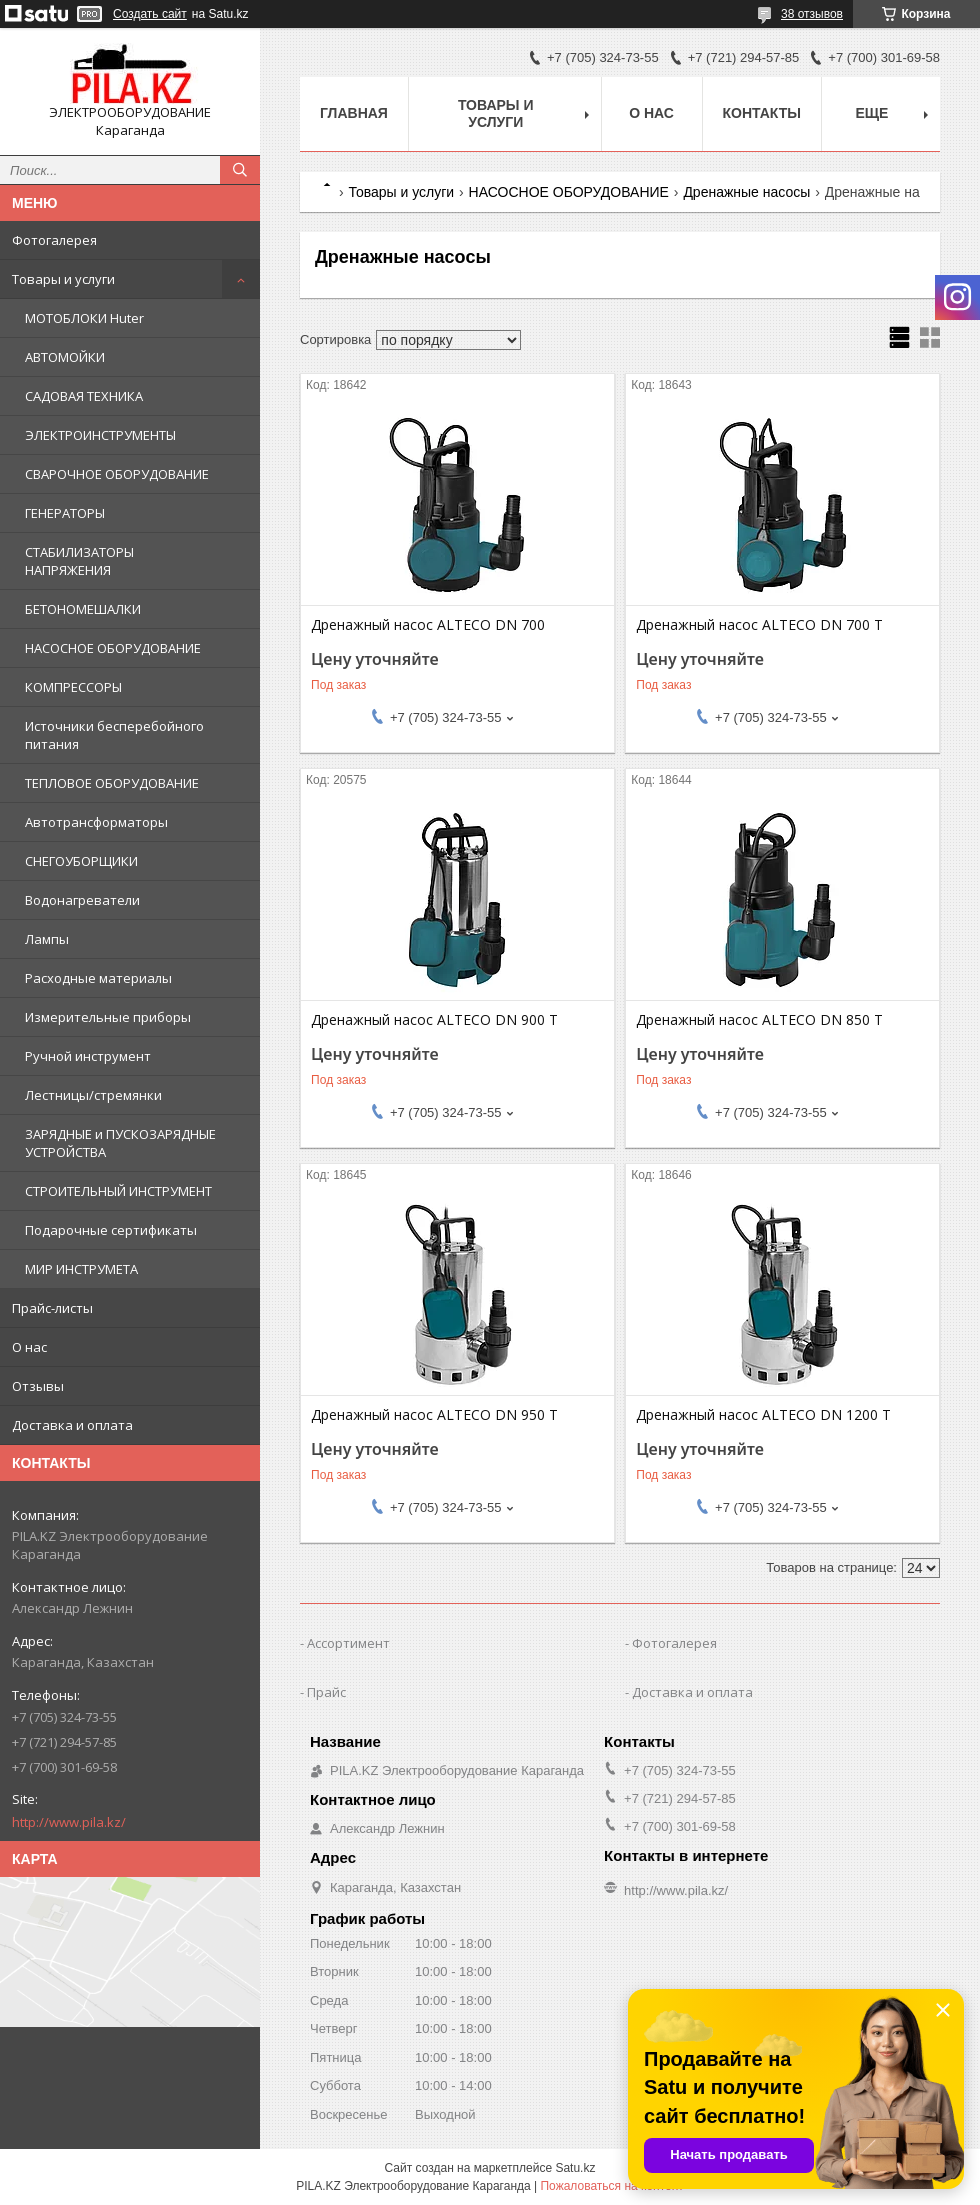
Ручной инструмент (88, 1056)
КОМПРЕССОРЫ (73, 687)
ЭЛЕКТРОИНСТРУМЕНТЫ (100, 435)
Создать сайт (150, 14)
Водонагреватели (82, 900)
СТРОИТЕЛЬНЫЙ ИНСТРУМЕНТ (118, 1191)
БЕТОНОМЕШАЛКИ (83, 609)
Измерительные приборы (108, 1017)
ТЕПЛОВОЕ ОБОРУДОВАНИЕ (112, 783)
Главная (354, 113)
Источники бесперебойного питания (114, 735)
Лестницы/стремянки (93, 1095)
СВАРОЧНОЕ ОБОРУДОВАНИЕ (117, 474)
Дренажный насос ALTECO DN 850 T (759, 1020)
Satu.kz (575, 2168)
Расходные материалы (98, 978)
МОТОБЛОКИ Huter (84, 318)
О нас (29, 1347)
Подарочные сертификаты (111, 1230)
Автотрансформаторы (96, 822)
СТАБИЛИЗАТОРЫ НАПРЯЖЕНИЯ (79, 561)
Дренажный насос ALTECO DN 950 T (434, 1415)
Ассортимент (348, 1643)
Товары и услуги (63, 279)
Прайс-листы (52, 1308)
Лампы (47, 939)
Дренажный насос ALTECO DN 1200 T (763, 1415)
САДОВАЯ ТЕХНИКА (84, 396)
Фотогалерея (54, 240)
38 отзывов (812, 14)
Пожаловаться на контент (611, 2186)
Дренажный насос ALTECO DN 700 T (759, 625)
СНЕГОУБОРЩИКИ (81, 861)
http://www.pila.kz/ (69, 1822)
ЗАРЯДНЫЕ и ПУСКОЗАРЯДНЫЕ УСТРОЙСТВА (120, 1143)
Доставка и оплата (72, 1425)
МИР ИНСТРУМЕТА (81, 1269)
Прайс (326, 1692)
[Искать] (240, 170)
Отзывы (38, 1386)
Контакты (762, 113)
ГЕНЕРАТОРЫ (65, 513)
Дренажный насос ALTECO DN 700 (428, 625)
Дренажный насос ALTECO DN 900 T (434, 1020)
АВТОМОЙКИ (65, 357)
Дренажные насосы (746, 192)
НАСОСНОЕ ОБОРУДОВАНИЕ (113, 648)
